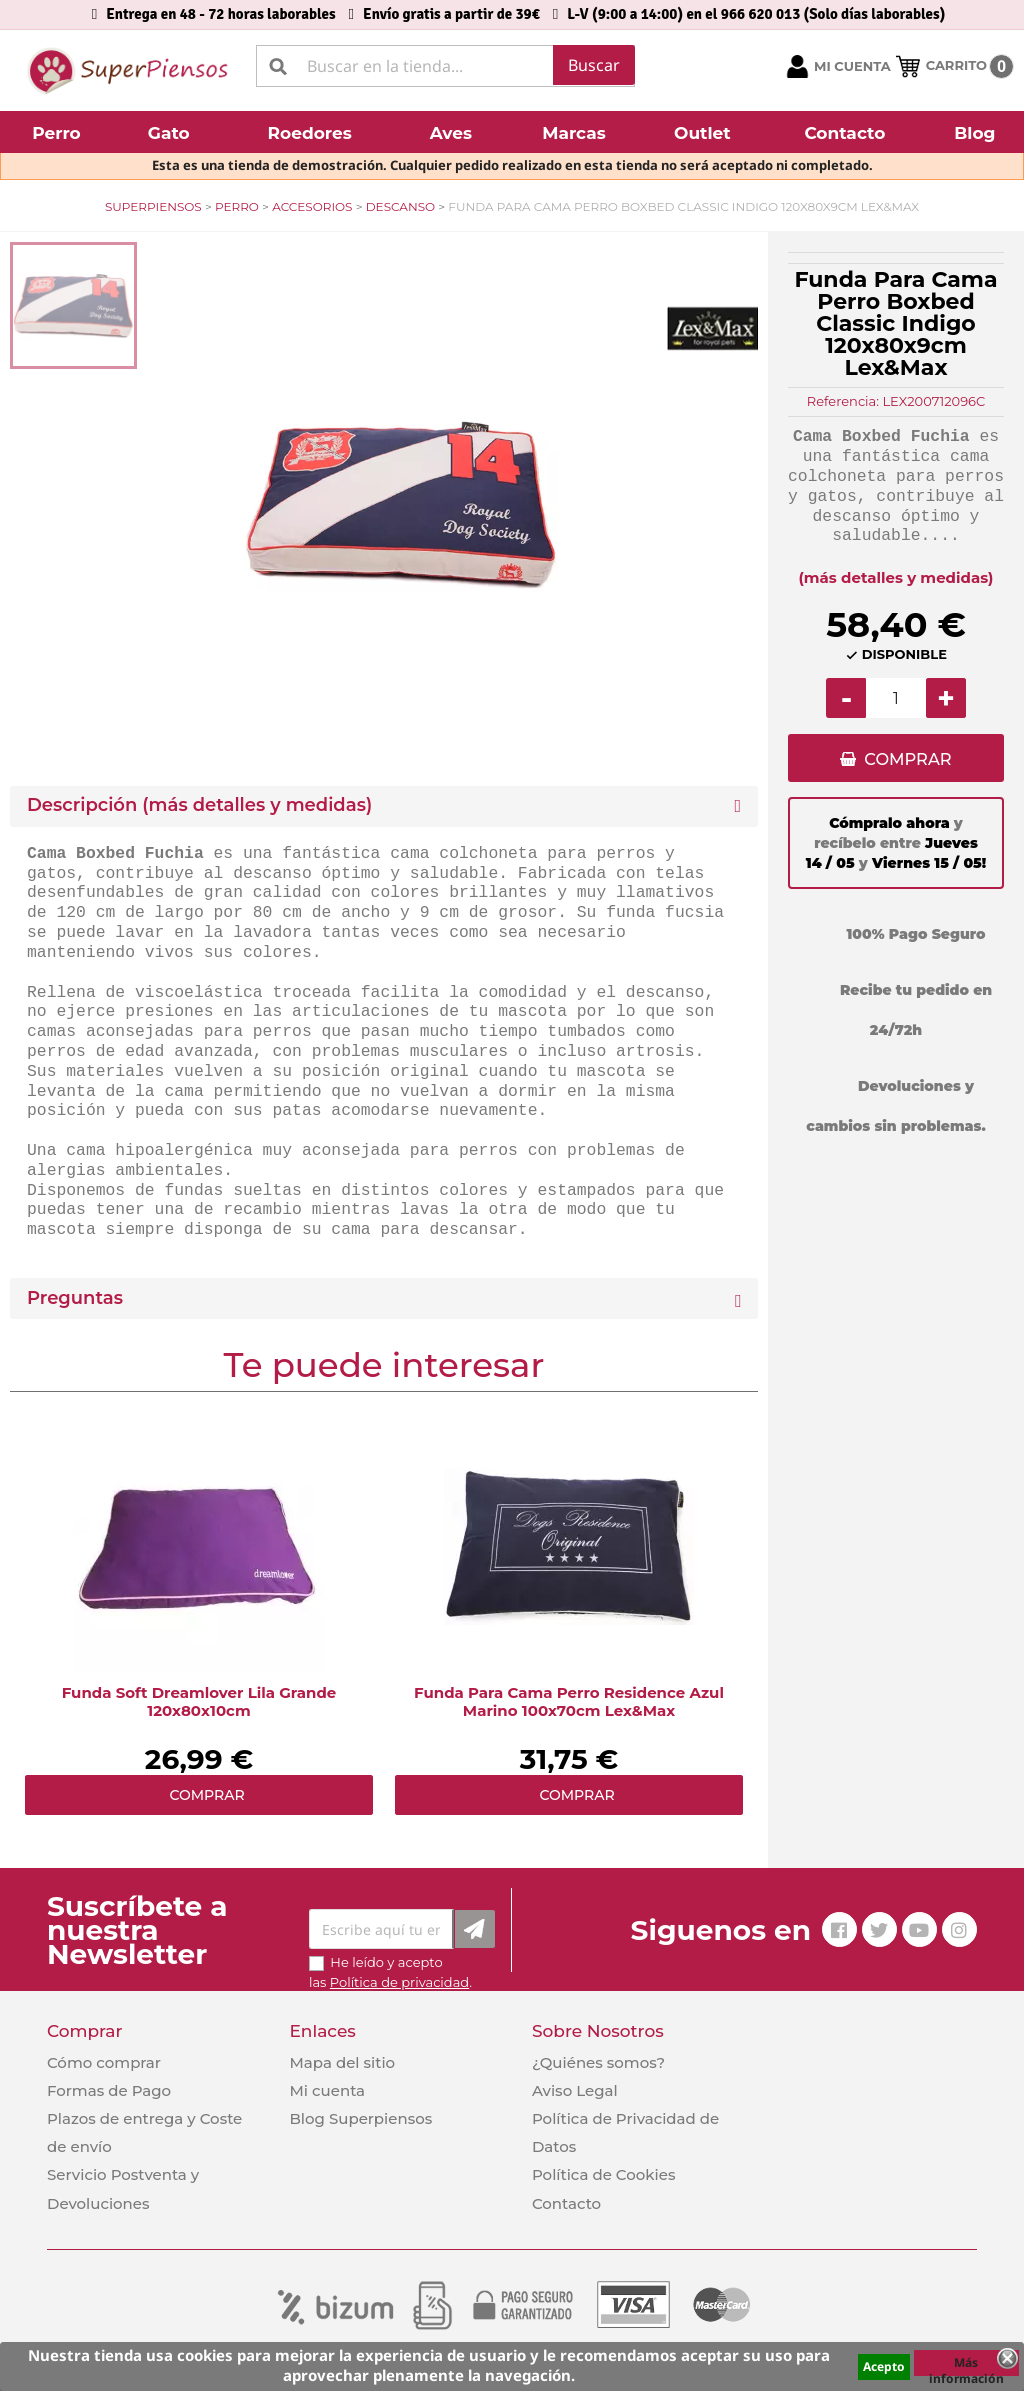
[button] (59, 132)
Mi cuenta (327, 2090)
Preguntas (75, 1298)
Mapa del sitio (342, 2062)
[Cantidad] (896, 698)
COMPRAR (907, 760)
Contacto (566, 2203)
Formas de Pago (109, 2090)
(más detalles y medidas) (896, 577)
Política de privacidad (399, 1982)
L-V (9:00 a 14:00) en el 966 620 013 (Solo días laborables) (756, 14)
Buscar (594, 65)
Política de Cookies (603, 2174)
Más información (966, 2365)
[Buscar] (445, 66)
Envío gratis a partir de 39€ (451, 14)
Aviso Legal (575, 2090)
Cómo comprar (104, 2062)
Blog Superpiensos (360, 2118)
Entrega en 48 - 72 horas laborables (220, 14)
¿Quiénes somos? (598, 2062)
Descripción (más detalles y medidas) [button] (199, 805)
